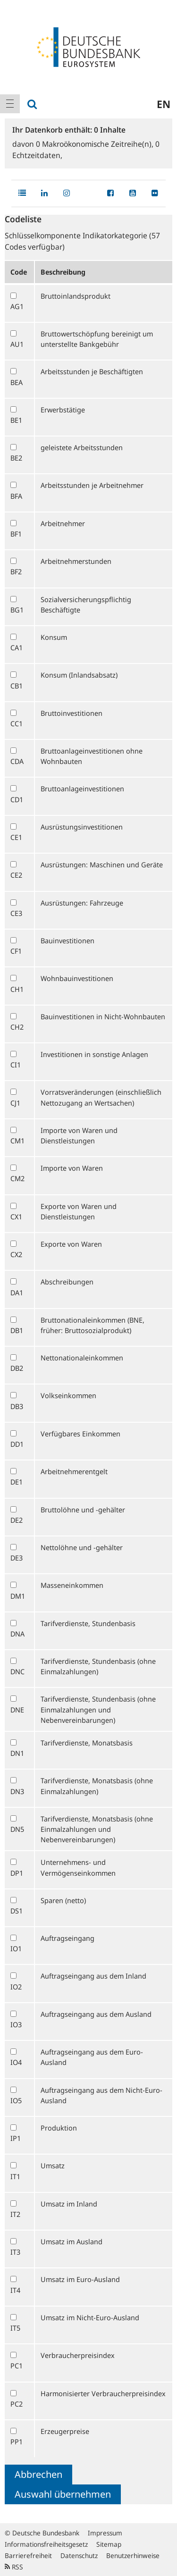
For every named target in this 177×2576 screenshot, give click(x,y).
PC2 (16, 2403)
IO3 (16, 2024)
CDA (17, 761)
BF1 (16, 533)
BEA (16, 382)
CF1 (16, 951)
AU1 (17, 344)
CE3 (16, 913)
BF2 (16, 571)
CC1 (16, 723)
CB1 (16, 685)
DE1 (16, 1481)
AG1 (17, 306)
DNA (17, 1633)
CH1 (17, 989)
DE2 (16, 1520)
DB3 (16, 1406)
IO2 (16, 1986)
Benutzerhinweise (133, 2555)
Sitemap (108, 2544)
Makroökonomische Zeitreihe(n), (95, 144)
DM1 (17, 1596)
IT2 (15, 2214)
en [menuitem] (163, 104)
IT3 (15, 2252)
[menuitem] (10, 103)
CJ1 (15, 1103)
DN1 (17, 1753)
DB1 (16, 1330)
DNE (17, 1709)
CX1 (16, 1216)
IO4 (16, 2062)
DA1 (16, 1292)
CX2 (16, 1254)
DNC (17, 1671)
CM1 (17, 1140)
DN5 (17, 1829)
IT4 (15, 2290)
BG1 (17, 609)
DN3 (17, 1791)
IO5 (16, 2100)
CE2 (16, 875)
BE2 (16, 457)
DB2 (16, 1368)
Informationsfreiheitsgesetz (46, 2544)
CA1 (16, 647)
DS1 (16, 1910)
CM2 (17, 1178)
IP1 (15, 2138)
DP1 (16, 1873)
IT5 (15, 2328)
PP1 (16, 2441)
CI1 (15, 1064)
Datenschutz (79, 2555)
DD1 (17, 1444)
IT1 (15, 2176)
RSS (14, 2566)
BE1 (16, 420)
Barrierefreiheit (28, 2555)
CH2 (17, 1027)
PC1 (16, 2365)
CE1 (16, 837)
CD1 (16, 799)
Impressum (105, 2532)
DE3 (16, 1557)
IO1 (16, 1948)
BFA (16, 496)
